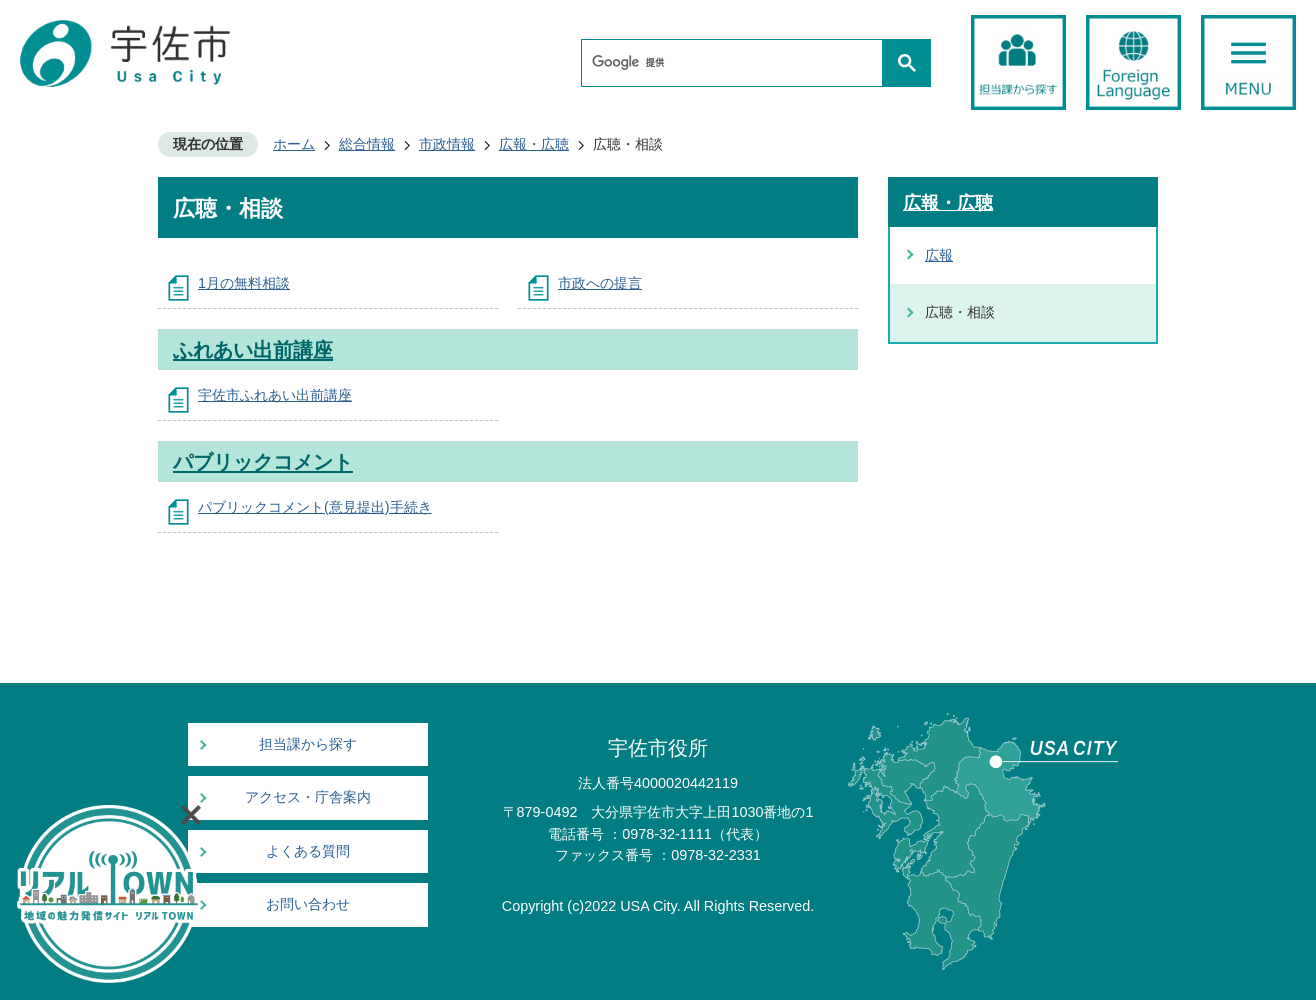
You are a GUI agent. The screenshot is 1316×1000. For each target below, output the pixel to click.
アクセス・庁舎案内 (308, 797)
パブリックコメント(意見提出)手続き (315, 507)
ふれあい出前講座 (253, 350)
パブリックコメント (263, 462)
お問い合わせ (308, 904)
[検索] (737, 63)
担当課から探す (308, 744)
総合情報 (367, 144)
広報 (939, 255)
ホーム (294, 144)
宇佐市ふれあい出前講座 (275, 395)
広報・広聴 (534, 144)
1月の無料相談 (244, 283)
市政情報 (447, 144)
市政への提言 (600, 283)
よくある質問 (308, 851)
